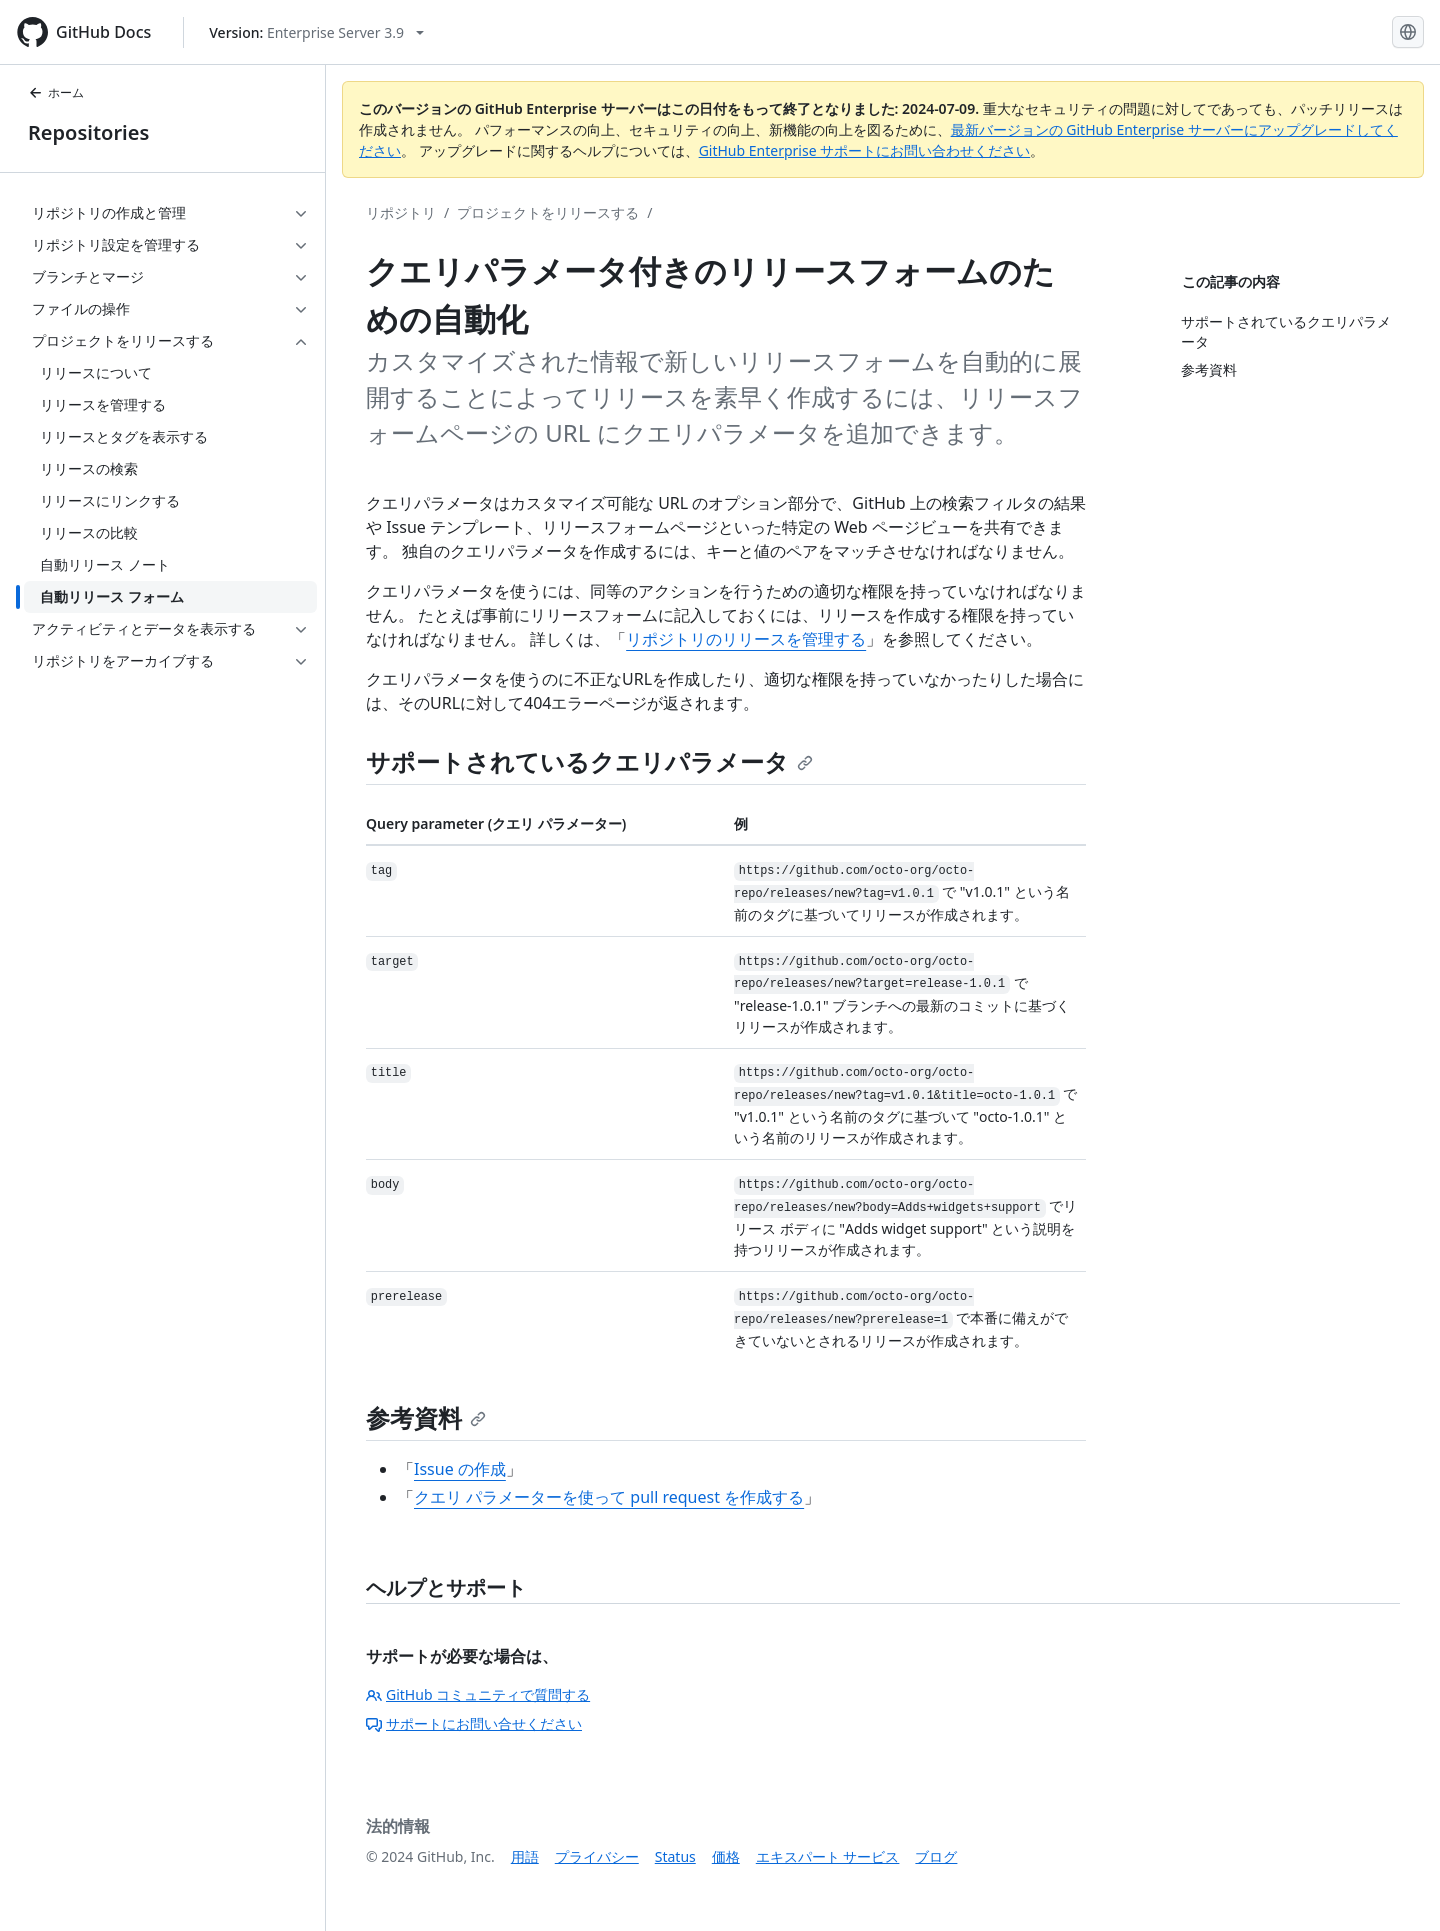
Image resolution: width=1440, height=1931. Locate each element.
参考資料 (426, 1417)
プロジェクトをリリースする (548, 212)
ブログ (936, 1856)
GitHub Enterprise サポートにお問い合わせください (865, 150)
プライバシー (597, 1856)
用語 (525, 1856)
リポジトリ (401, 212)
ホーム (56, 92)
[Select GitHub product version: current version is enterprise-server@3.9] (316, 32)
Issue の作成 (460, 1469)
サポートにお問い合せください (474, 1723)
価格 (726, 1856)
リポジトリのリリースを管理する (746, 639)
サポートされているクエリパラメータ (589, 761)
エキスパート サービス (828, 1856)
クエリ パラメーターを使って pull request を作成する (609, 1497)
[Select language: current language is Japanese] (1408, 32)
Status (675, 1856)
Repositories (88, 132)
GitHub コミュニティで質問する (478, 1694)
